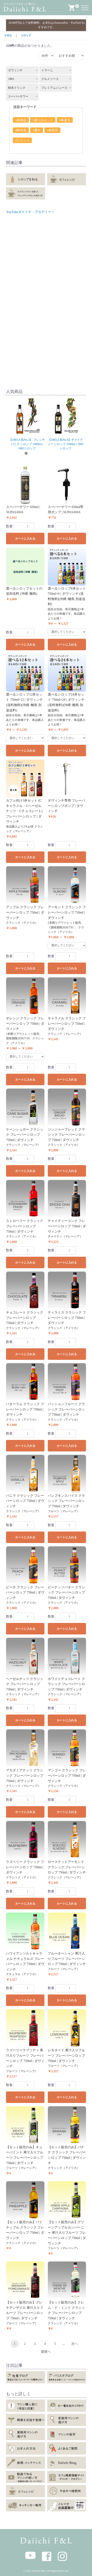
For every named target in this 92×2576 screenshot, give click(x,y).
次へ (74, 2343)
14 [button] (48, 459)
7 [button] (51, 453)
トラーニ (47, 70)
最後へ (46, 2351)
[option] (27, 424)
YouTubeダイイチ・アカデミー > (30, 212)
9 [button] (63, 453)
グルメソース (50, 78)
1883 (11, 78)
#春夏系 (64, 120)
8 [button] (57, 453)
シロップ (26, 35)
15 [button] (54, 459)
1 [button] (14, 453)
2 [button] (20, 453)
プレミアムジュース (54, 87)
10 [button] (69, 453)
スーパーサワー (18, 96)
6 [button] (45, 453)
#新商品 (20, 120)
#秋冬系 (20, 130)
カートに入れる (25, 538)
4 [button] (32, 453)
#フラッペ (22, 140)
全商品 (8, 35)
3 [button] (26, 453)
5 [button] (38, 453)
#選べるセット (43, 120)
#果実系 (52, 130)
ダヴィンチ (15, 70)
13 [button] (41, 459)
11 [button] (76, 453)
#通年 (37, 130)
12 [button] (82, 453)
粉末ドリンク (16, 87)
